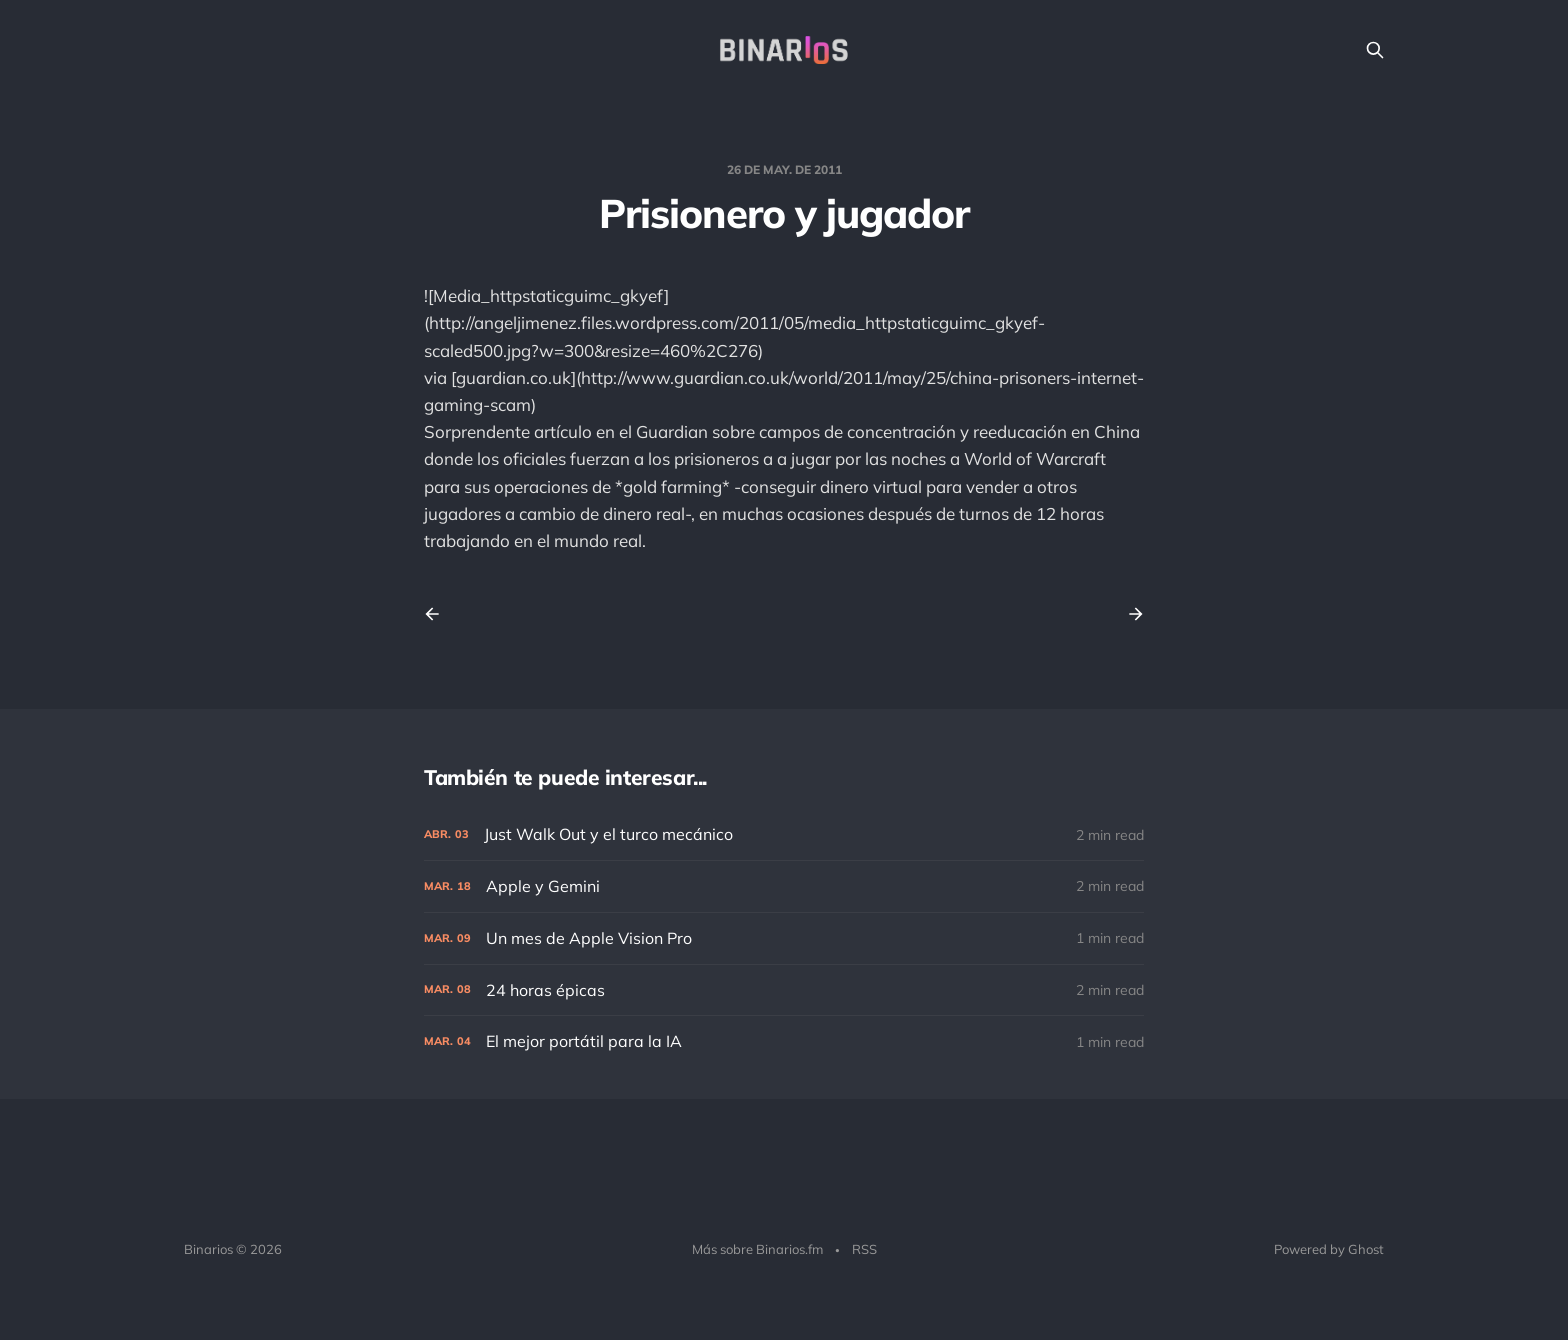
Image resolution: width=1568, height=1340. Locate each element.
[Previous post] (439, 614)
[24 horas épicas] (784, 990)
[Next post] (1129, 614)
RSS (864, 1249)
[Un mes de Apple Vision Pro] (784, 938)
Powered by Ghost (1329, 1249)
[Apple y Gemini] (784, 886)
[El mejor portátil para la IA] (784, 1041)
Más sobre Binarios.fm (757, 1249)
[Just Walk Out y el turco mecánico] (784, 834)
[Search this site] (1375, 50)
